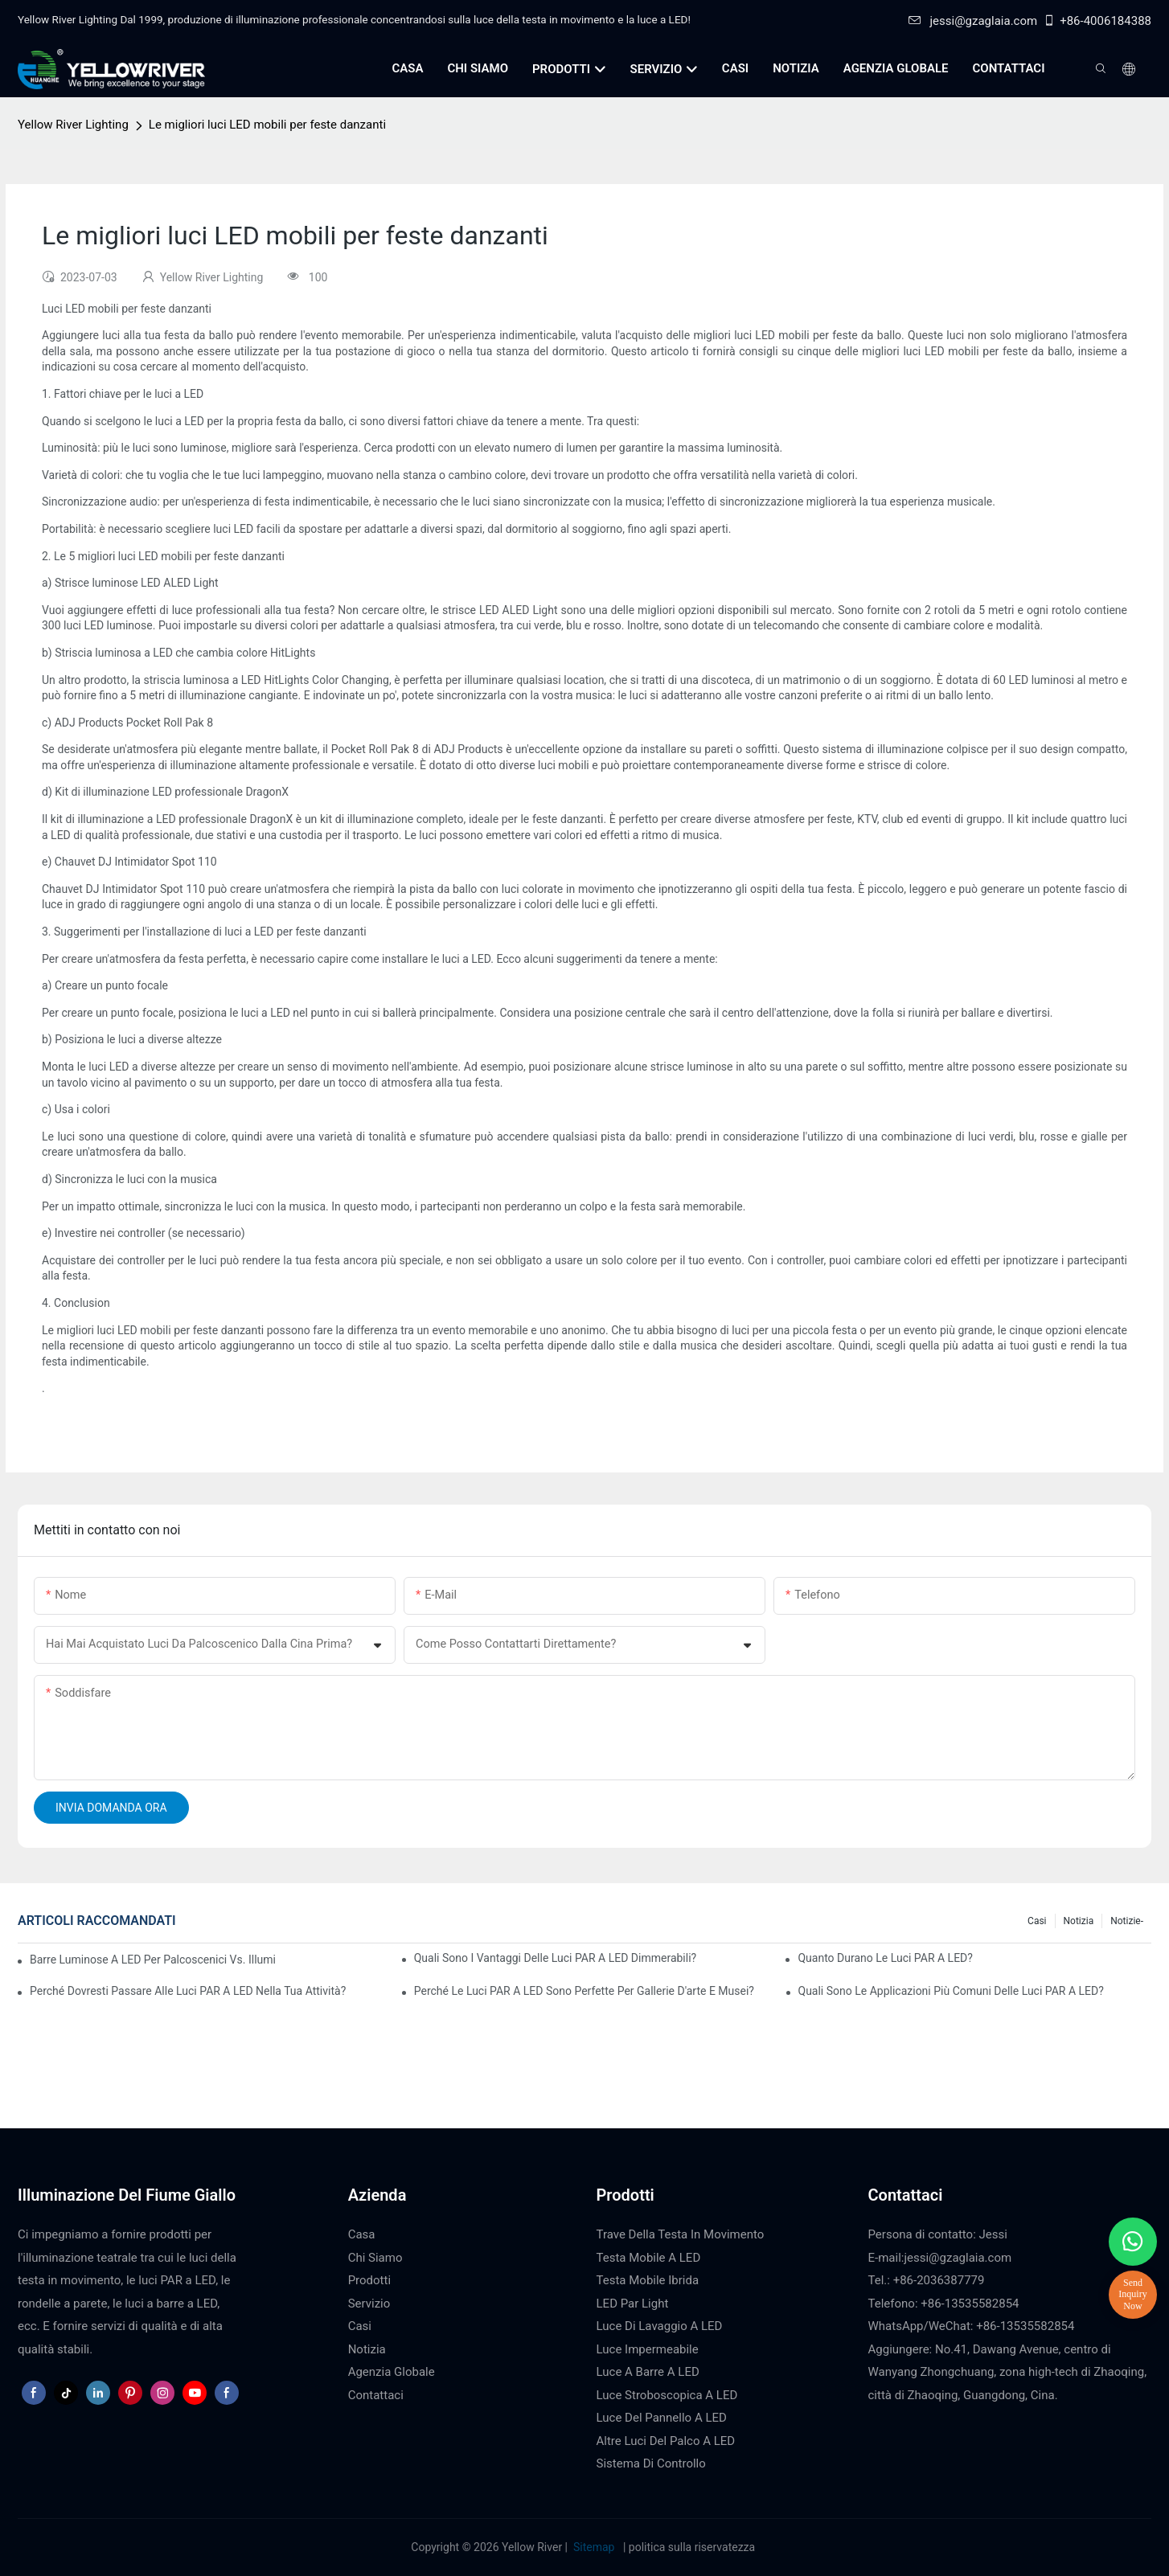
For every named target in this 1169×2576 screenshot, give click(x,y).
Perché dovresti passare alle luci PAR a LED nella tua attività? (188, 1990)
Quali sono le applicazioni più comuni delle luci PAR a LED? (951, 1990)
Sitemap (594, 2547)
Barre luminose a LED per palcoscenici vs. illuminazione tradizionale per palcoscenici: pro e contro (152, 1959)
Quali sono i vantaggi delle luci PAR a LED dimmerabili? (555, 1957)
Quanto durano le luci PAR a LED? (885, 1957)
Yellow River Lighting (73, 124)
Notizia (1079, 1921)
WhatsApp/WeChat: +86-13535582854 (971, 2326)
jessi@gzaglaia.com (973, 21)
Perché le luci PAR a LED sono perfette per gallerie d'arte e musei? (584, 1990)
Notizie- (1126, 1921)
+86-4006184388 (1097, 21)
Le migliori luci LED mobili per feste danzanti (267, 124)
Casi (1036, 1921)
